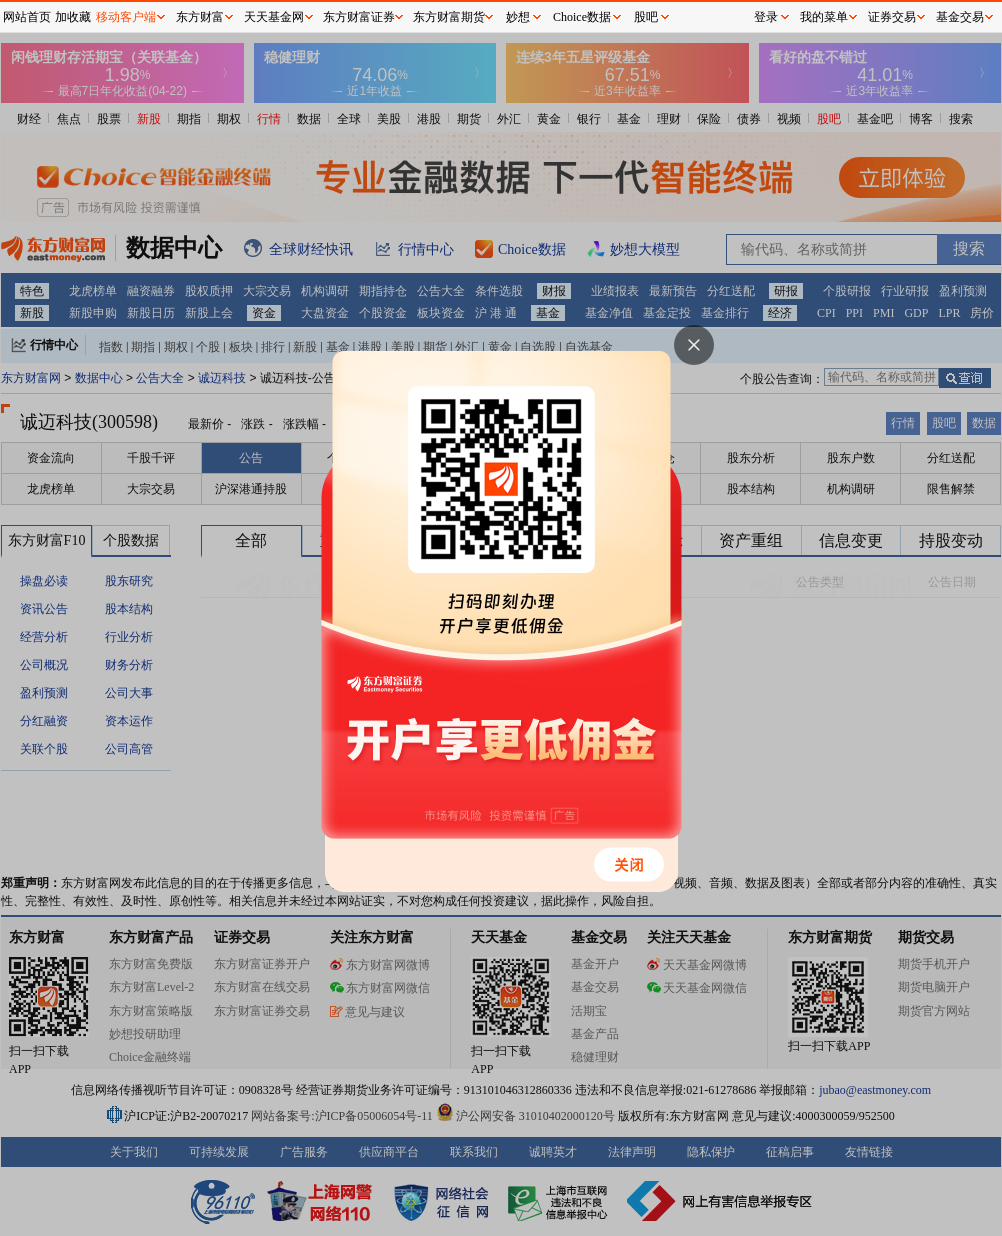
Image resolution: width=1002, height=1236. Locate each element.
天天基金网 (274, 17)
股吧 (646, 17)
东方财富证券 (359, 17)
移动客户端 (126, 17)
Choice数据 (582, 17)
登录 (766, 17)
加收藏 (73, 17)
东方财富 (200, 17)
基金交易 (960, 17)
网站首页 (27, 17)
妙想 (518, 17)
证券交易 (892, 17)
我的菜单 (824, 17)
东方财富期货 (449, 17)
